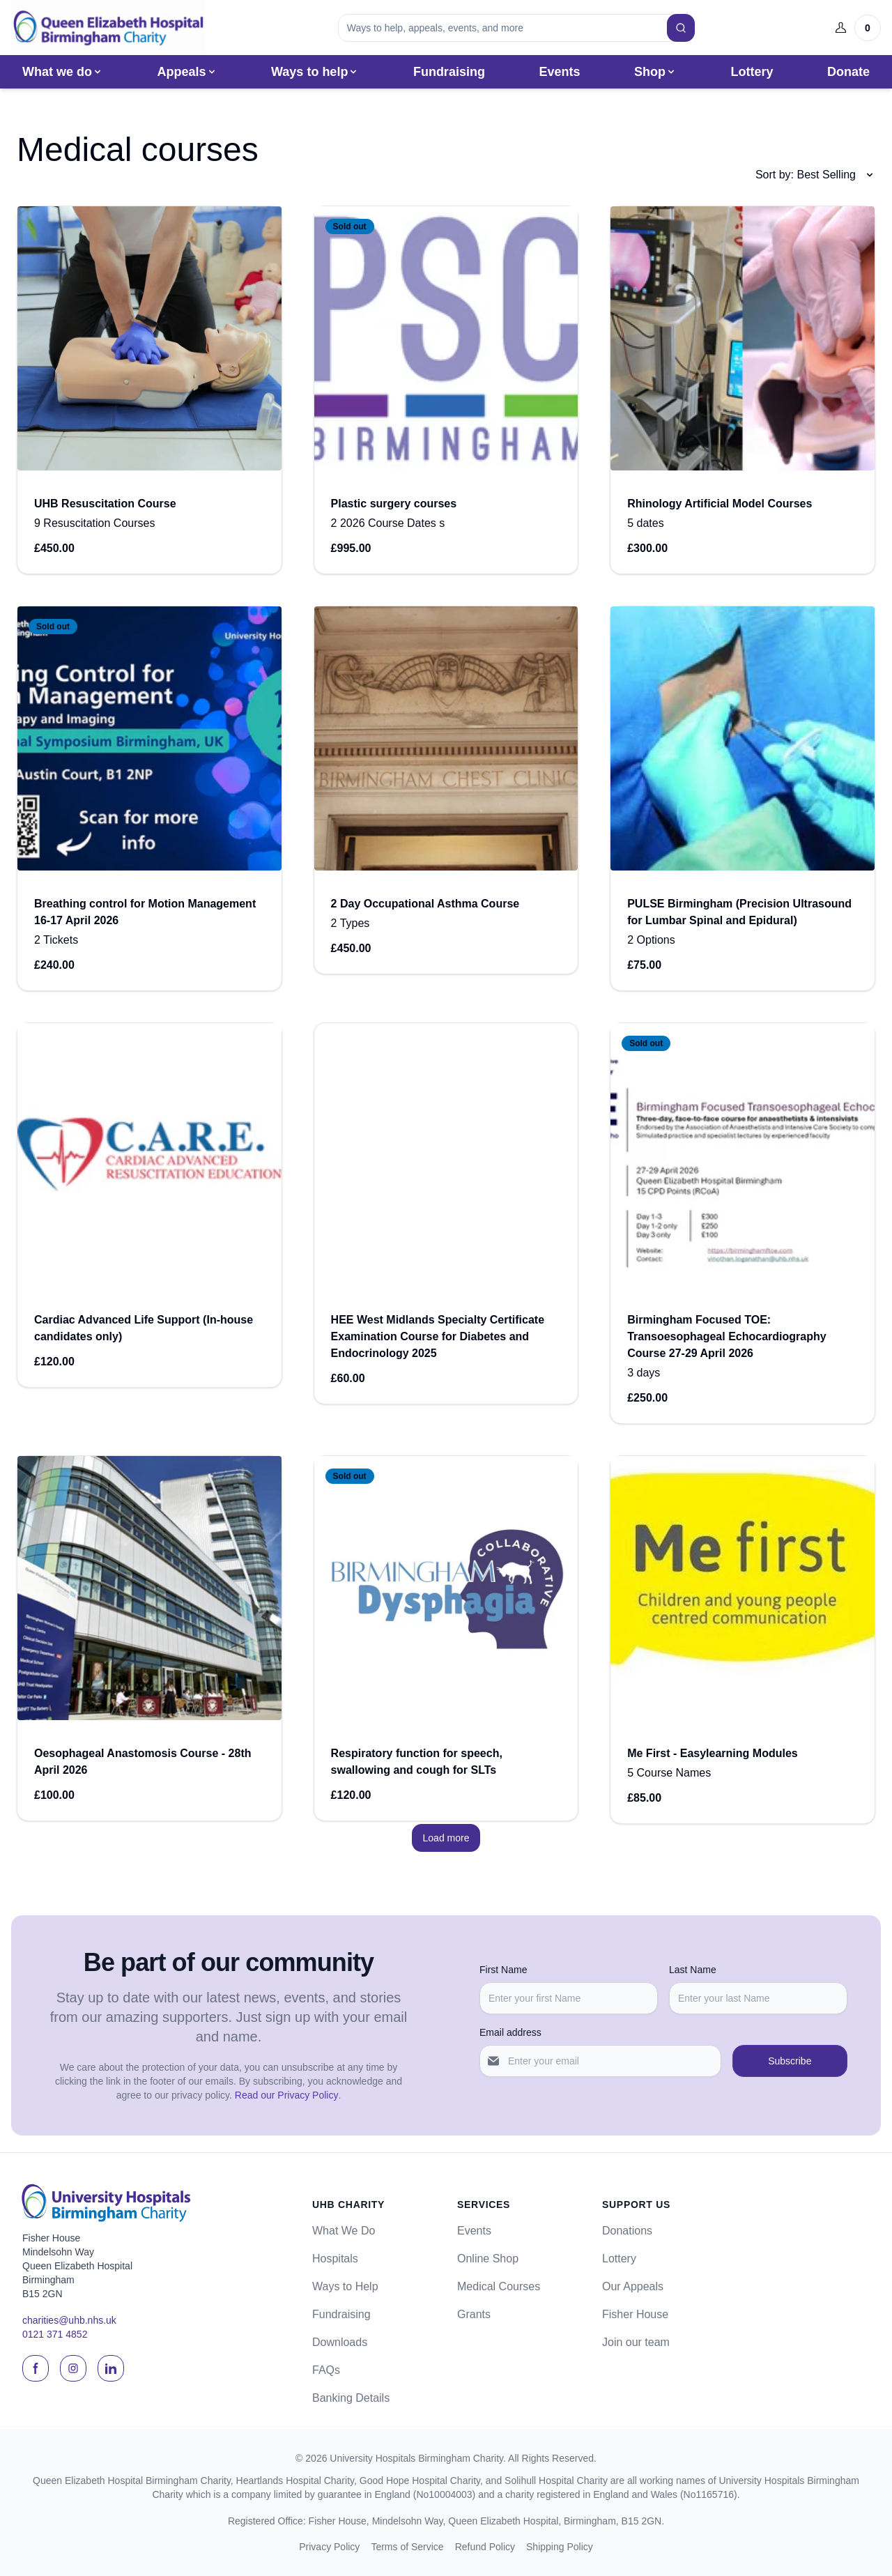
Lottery (751, 74)
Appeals (187, 74)
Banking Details (351, 2398)
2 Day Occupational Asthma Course (425, 906)
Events (559, 74)
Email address (510, 2032)
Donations (627, 2231)
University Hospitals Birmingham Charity (416, 2458)
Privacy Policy (329, 2546)
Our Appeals (632, 2286)
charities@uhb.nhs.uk (69, 2320)
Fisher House (635, 2314)
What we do (62, 74)
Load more (446, 1840)
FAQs (326, 2370)
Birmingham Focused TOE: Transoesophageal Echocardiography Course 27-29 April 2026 (726, 1338)
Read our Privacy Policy (287, 2095)
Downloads (339, 2342)
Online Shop (487, 2258)
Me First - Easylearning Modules (712, 1755)
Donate (848, 74)
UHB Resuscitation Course (105, 506)
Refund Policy (485, 2546)
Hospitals (335, 2258)
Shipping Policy (559, 2546)
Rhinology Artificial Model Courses (719, 506)
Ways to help (315, 74)
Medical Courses (498, 2286)
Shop (655, 74)
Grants (474, 2314)
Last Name (692, 1969)
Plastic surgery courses (394, 506)
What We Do (343, 2231)
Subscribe (789, 2061)
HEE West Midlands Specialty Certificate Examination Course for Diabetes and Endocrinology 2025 (437, 1338)
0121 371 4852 (54, 2334)
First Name (503, 1969)
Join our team (636, 2342)
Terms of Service (407, 2546)
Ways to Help (345, 2286)
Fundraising (449, 74)
